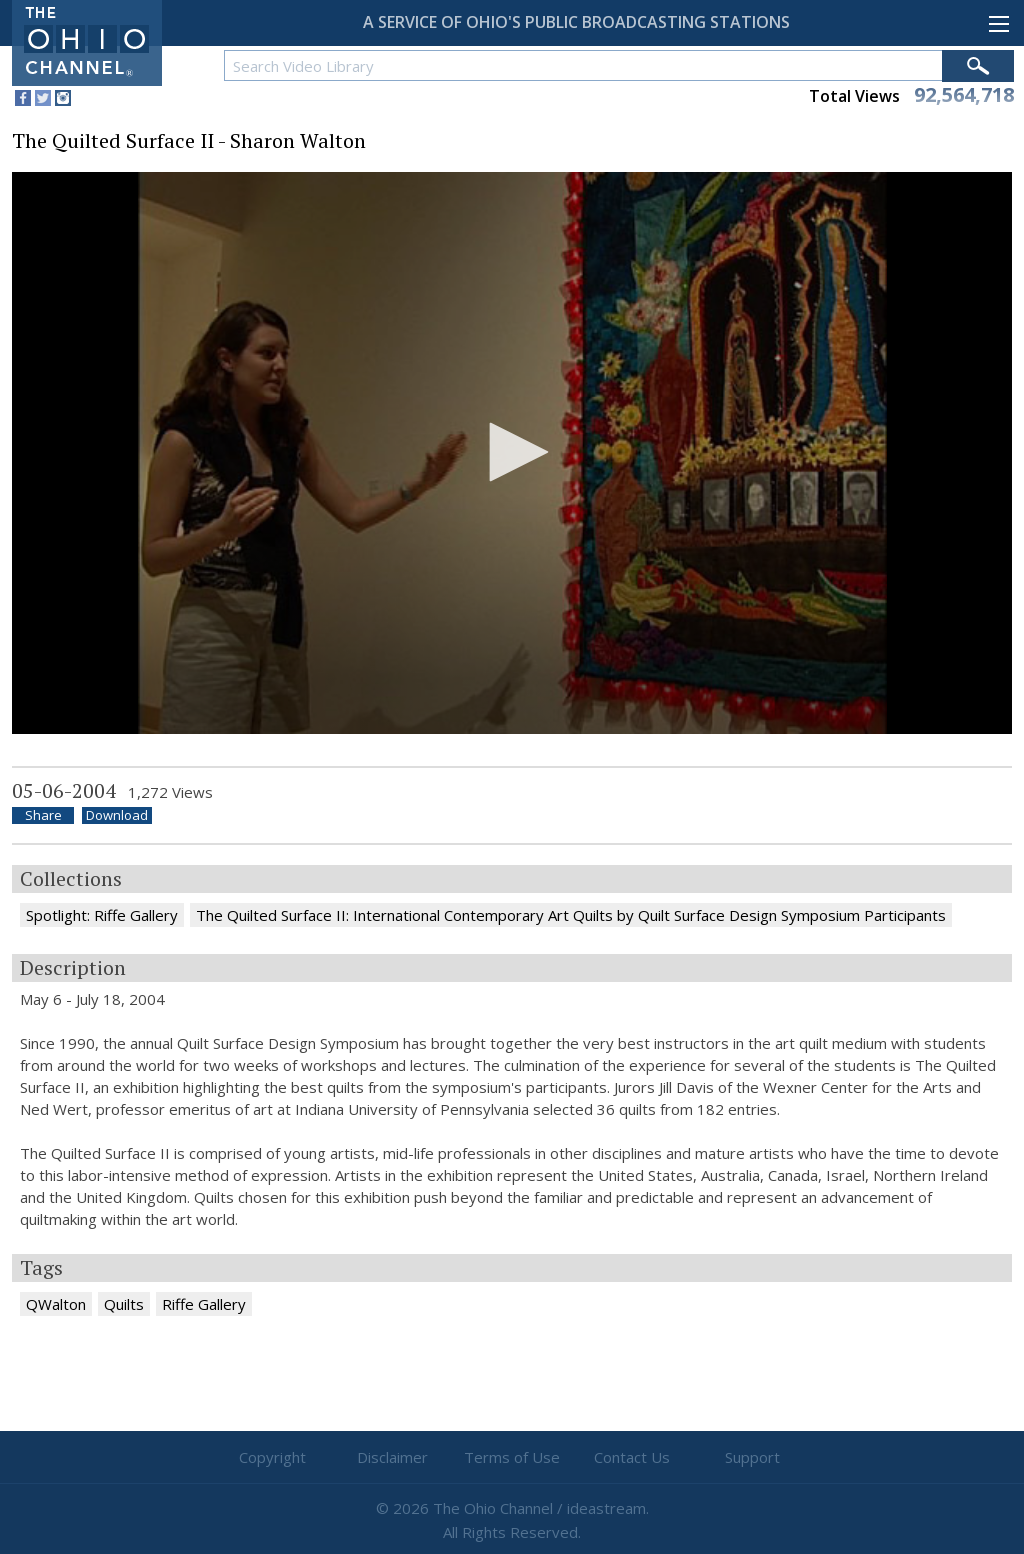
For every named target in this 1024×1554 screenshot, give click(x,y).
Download (117, 815)
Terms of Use (512, 1457)
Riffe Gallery (204, 1304)
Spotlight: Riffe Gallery (102, 915)
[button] (512, 452)
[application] (512, 453)
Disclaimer (392, 1457)
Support (752, 1457)
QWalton (56, 1304)
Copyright (272, 1457)
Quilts (124, 1304)
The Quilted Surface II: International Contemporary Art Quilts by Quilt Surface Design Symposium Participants (571, 915)
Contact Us (632, 1457)
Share (43, 815)
